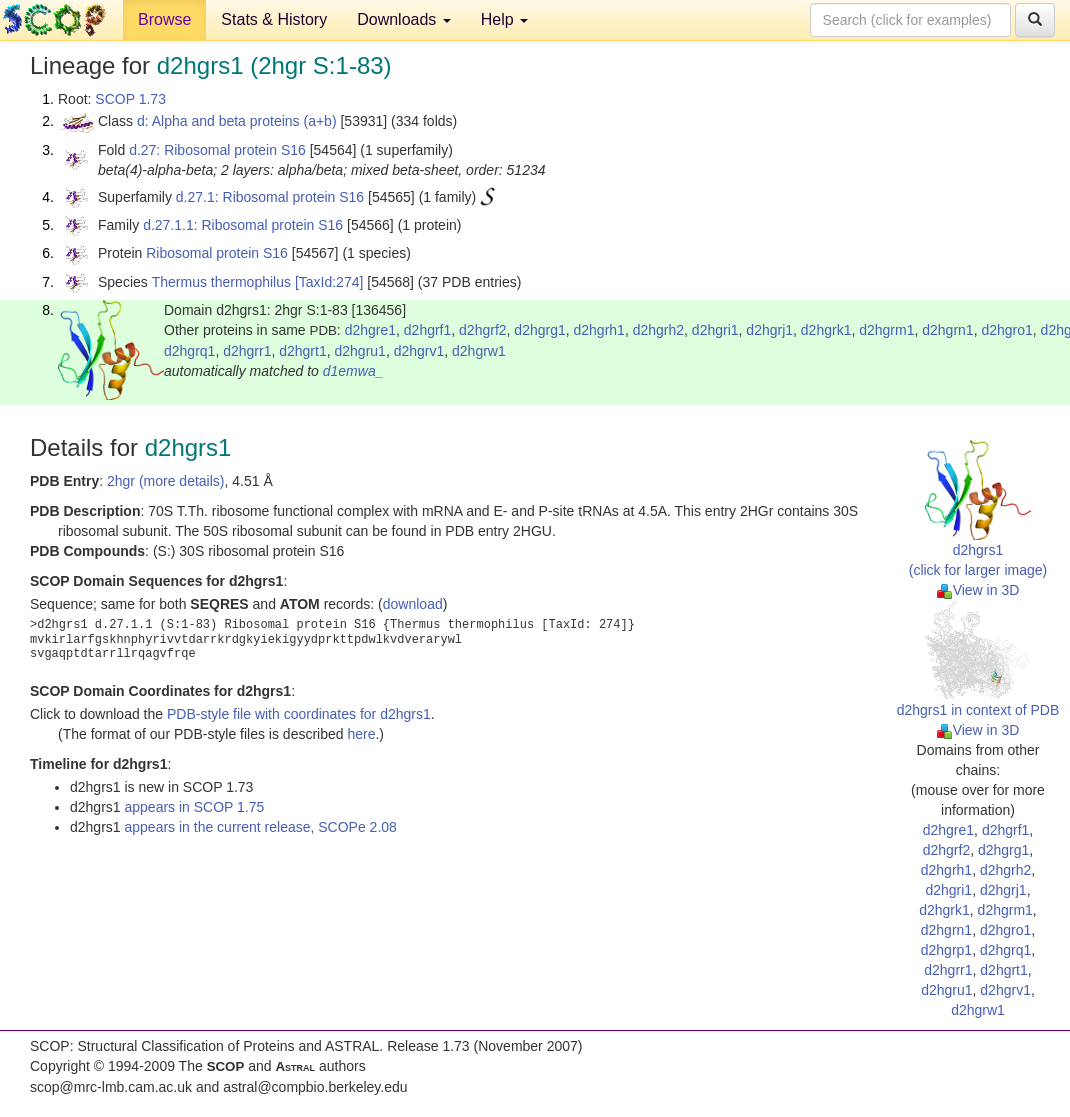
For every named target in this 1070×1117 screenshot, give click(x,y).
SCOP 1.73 (130, 99)
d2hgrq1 (189, 351)
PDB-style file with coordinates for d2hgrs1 (299, 714)
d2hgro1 (1006, 330)
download (413, 604)
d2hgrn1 (947, 330)
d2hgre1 (370, 330)
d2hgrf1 (427, 330)
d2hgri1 (715, 330)
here (361, 734)
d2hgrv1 (419, 351)
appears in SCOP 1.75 (194, 807)
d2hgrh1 (599, 330)
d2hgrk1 (826, 330)
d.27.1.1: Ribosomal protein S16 (243, 225)
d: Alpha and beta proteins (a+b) (237, 121)
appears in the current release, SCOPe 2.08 (260, 827)
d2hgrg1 (539, 330)
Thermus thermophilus (221, 282)
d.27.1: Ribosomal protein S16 (270, 197)
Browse (164, 19)
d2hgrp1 (946, 950)
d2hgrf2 (482, 330)
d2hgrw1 (479, 351)
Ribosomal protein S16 (217, 253)
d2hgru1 (359, 351)
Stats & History (274, 19)
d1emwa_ (353, 371)
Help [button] (504, 19)
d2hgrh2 (658, 330)
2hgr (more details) (166, 481)
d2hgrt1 (302, 351)
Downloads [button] (404, 19)
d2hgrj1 (769, 330)
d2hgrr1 (247, 351)
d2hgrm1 (886, 330)
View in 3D (978, 590)
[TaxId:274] (329, 282)
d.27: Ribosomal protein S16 (217, 150)
